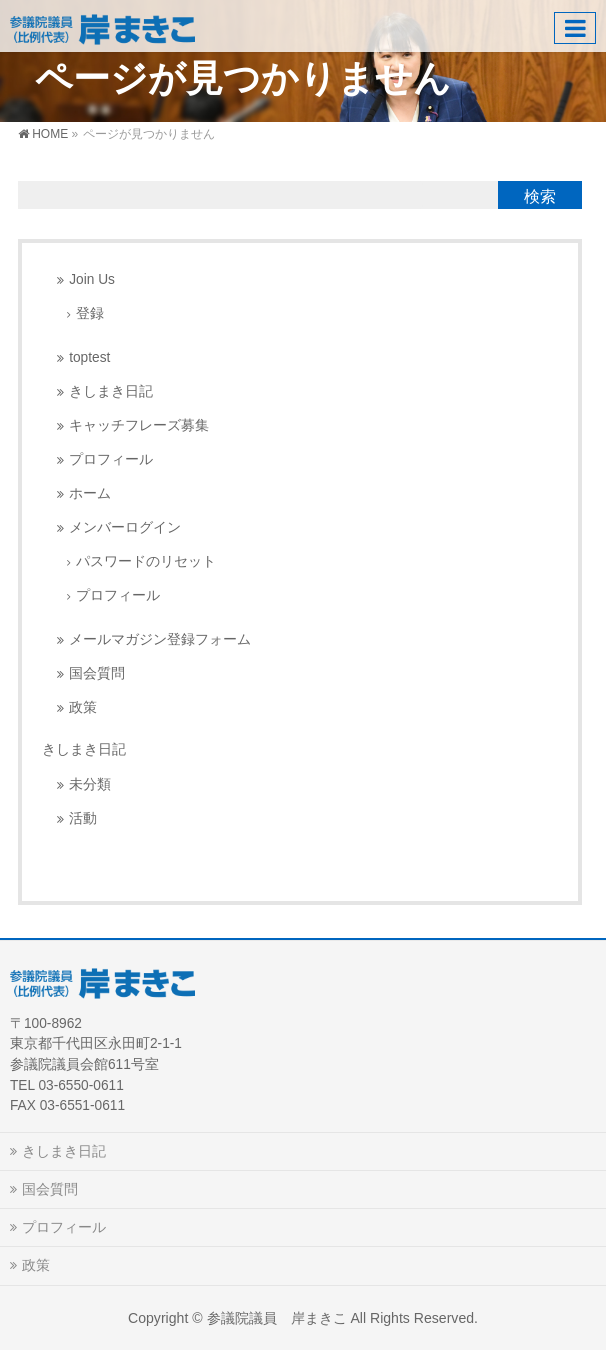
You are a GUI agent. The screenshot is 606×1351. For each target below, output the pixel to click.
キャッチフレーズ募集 (139, 425)
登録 (90, 313)
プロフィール (111, 459)
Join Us (92, 279)
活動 (83, 818)
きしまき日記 (111, 391)
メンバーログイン (125, 527)
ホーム (90, 493)
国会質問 (97, 673)
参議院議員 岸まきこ (277, 1318)
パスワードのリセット (146, 561)
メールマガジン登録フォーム (160, 639)
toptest (89, 357)
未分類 (90, 784)
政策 (83, 707)
